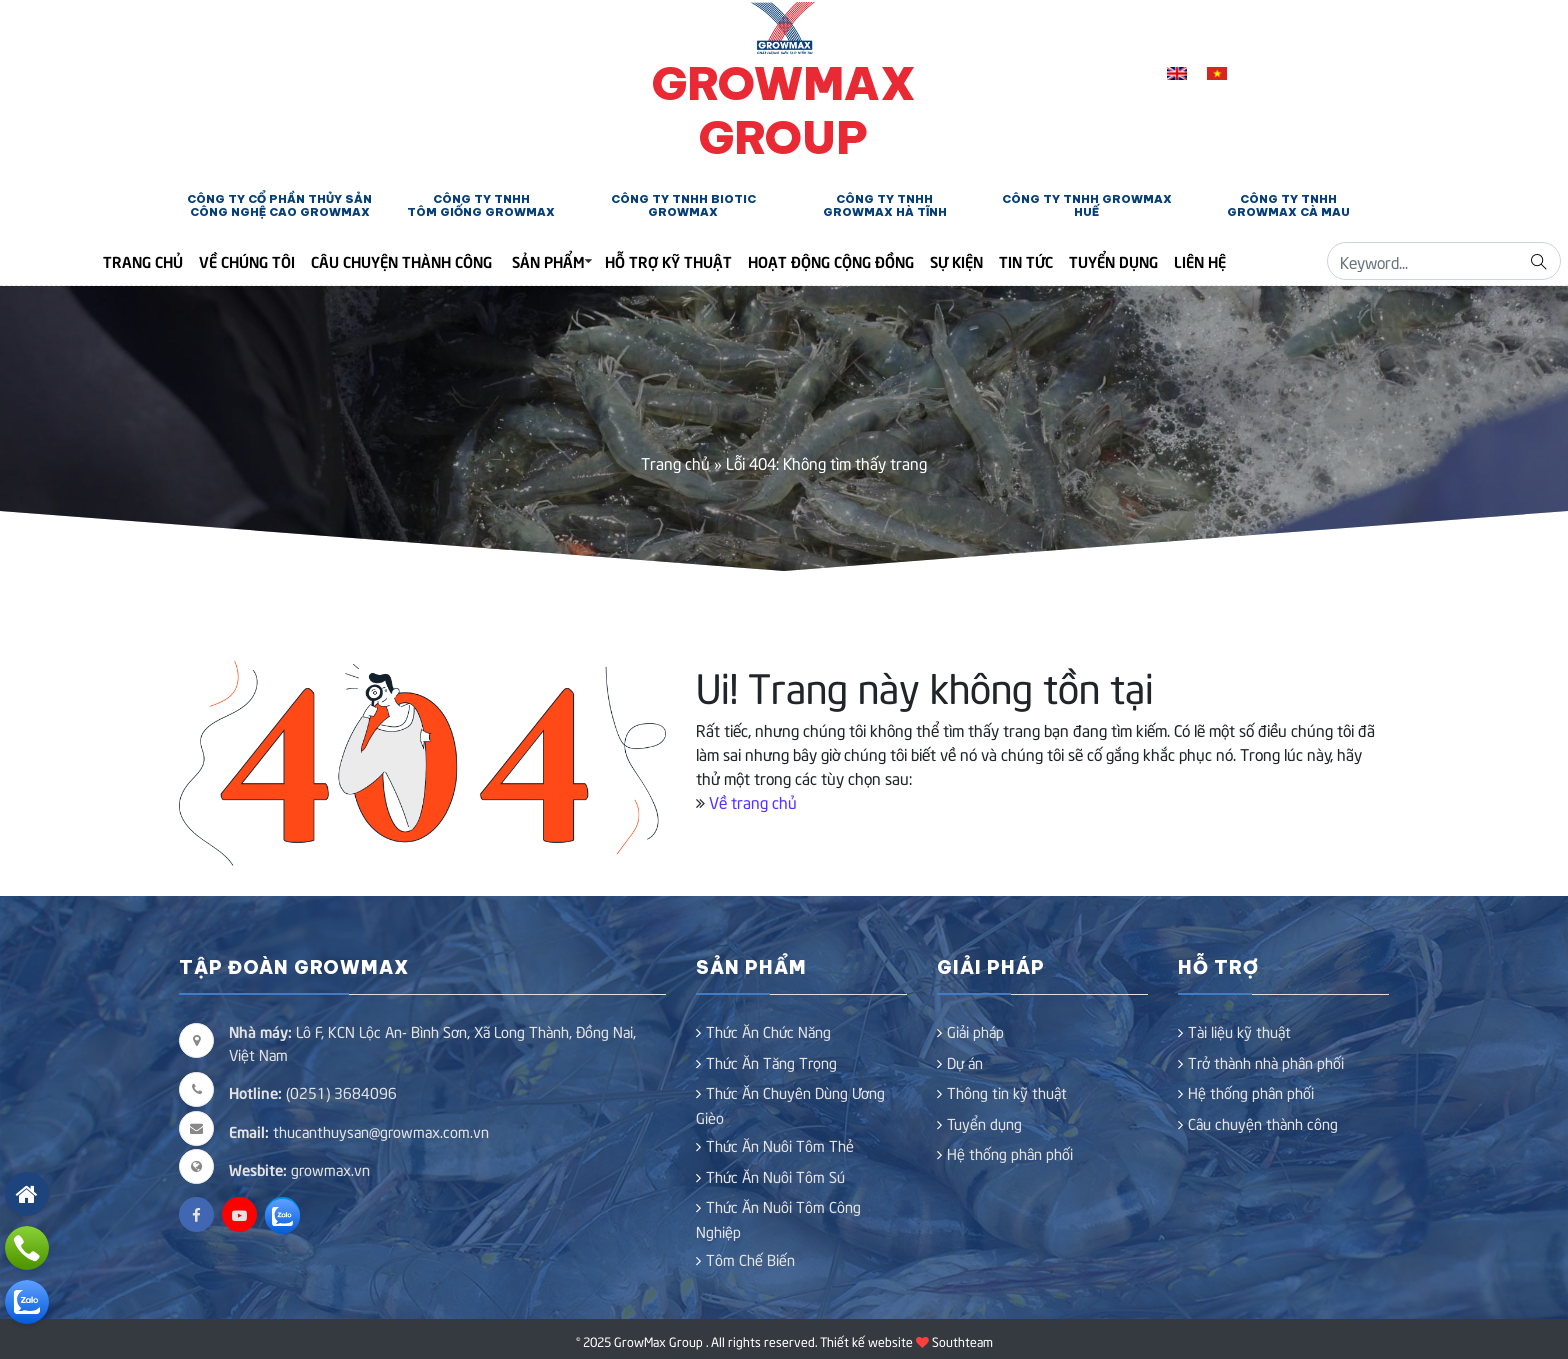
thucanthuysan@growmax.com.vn (359, 1131)
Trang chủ (675, 462)
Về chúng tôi (247, 260)
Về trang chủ (753, 801)
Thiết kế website (866, 1341)
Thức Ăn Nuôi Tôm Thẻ (780, 1145)
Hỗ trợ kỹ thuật (668, 260)
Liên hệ (1200, 260)
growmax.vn (330, 1169)
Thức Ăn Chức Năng (768, 1031)
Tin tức (1026, 260)
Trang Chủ (143, 260)
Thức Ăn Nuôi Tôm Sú (775, 1176)
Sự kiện (956, 260)
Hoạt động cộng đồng (831, 260)
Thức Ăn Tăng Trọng (771, 1062)
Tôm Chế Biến (750, 1259)
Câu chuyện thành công (401, 260)
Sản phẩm (548, 260)
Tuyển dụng (1113, 260)
